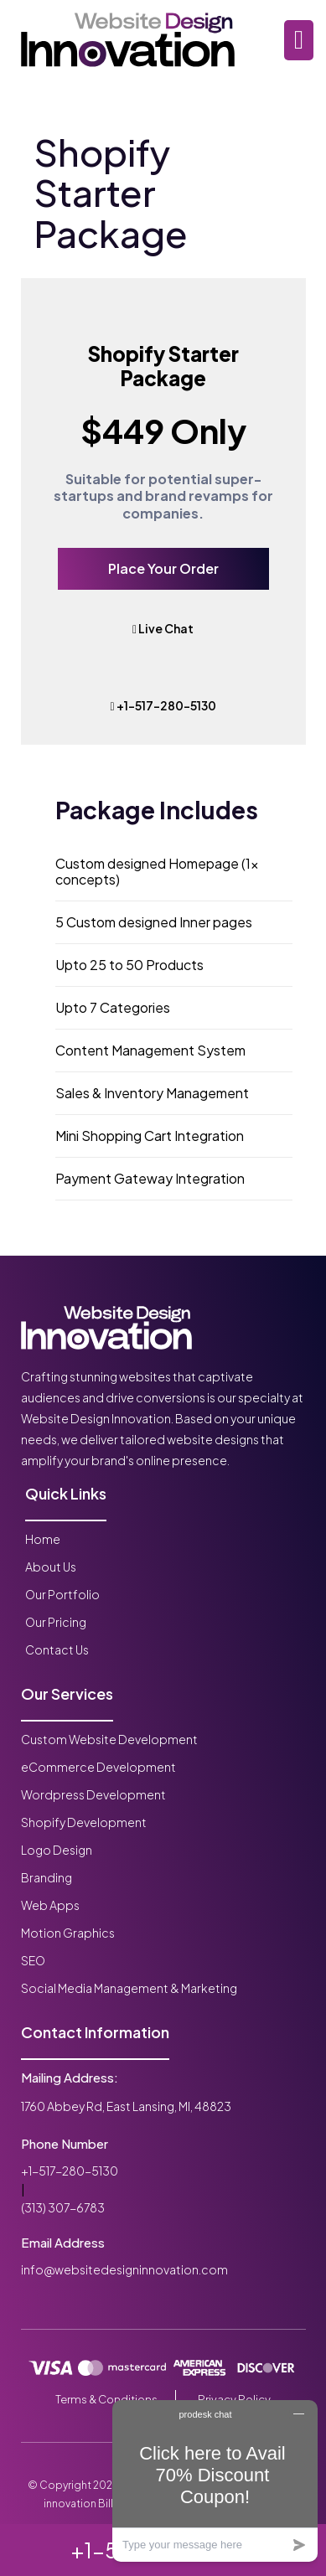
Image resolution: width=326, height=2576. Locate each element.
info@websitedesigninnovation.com (124, 2269)
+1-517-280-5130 (162, 705)
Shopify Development (84, 1822)
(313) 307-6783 (63, 2207)
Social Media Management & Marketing (129, 1987)
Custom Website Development (109, 1739)
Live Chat (163, 628)
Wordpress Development (93, 1794)
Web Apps (50, 1905)
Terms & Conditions (106, 2399)
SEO (33, 1960)
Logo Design (56, 1849)
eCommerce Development (98, 1766)
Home (42, 1538)
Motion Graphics (68, 1932)
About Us (50, 1566)
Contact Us (57, 1649)
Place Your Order (163, 568)
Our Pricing (55, 1621)
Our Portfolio (62, 1594)
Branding (46, 1877)
